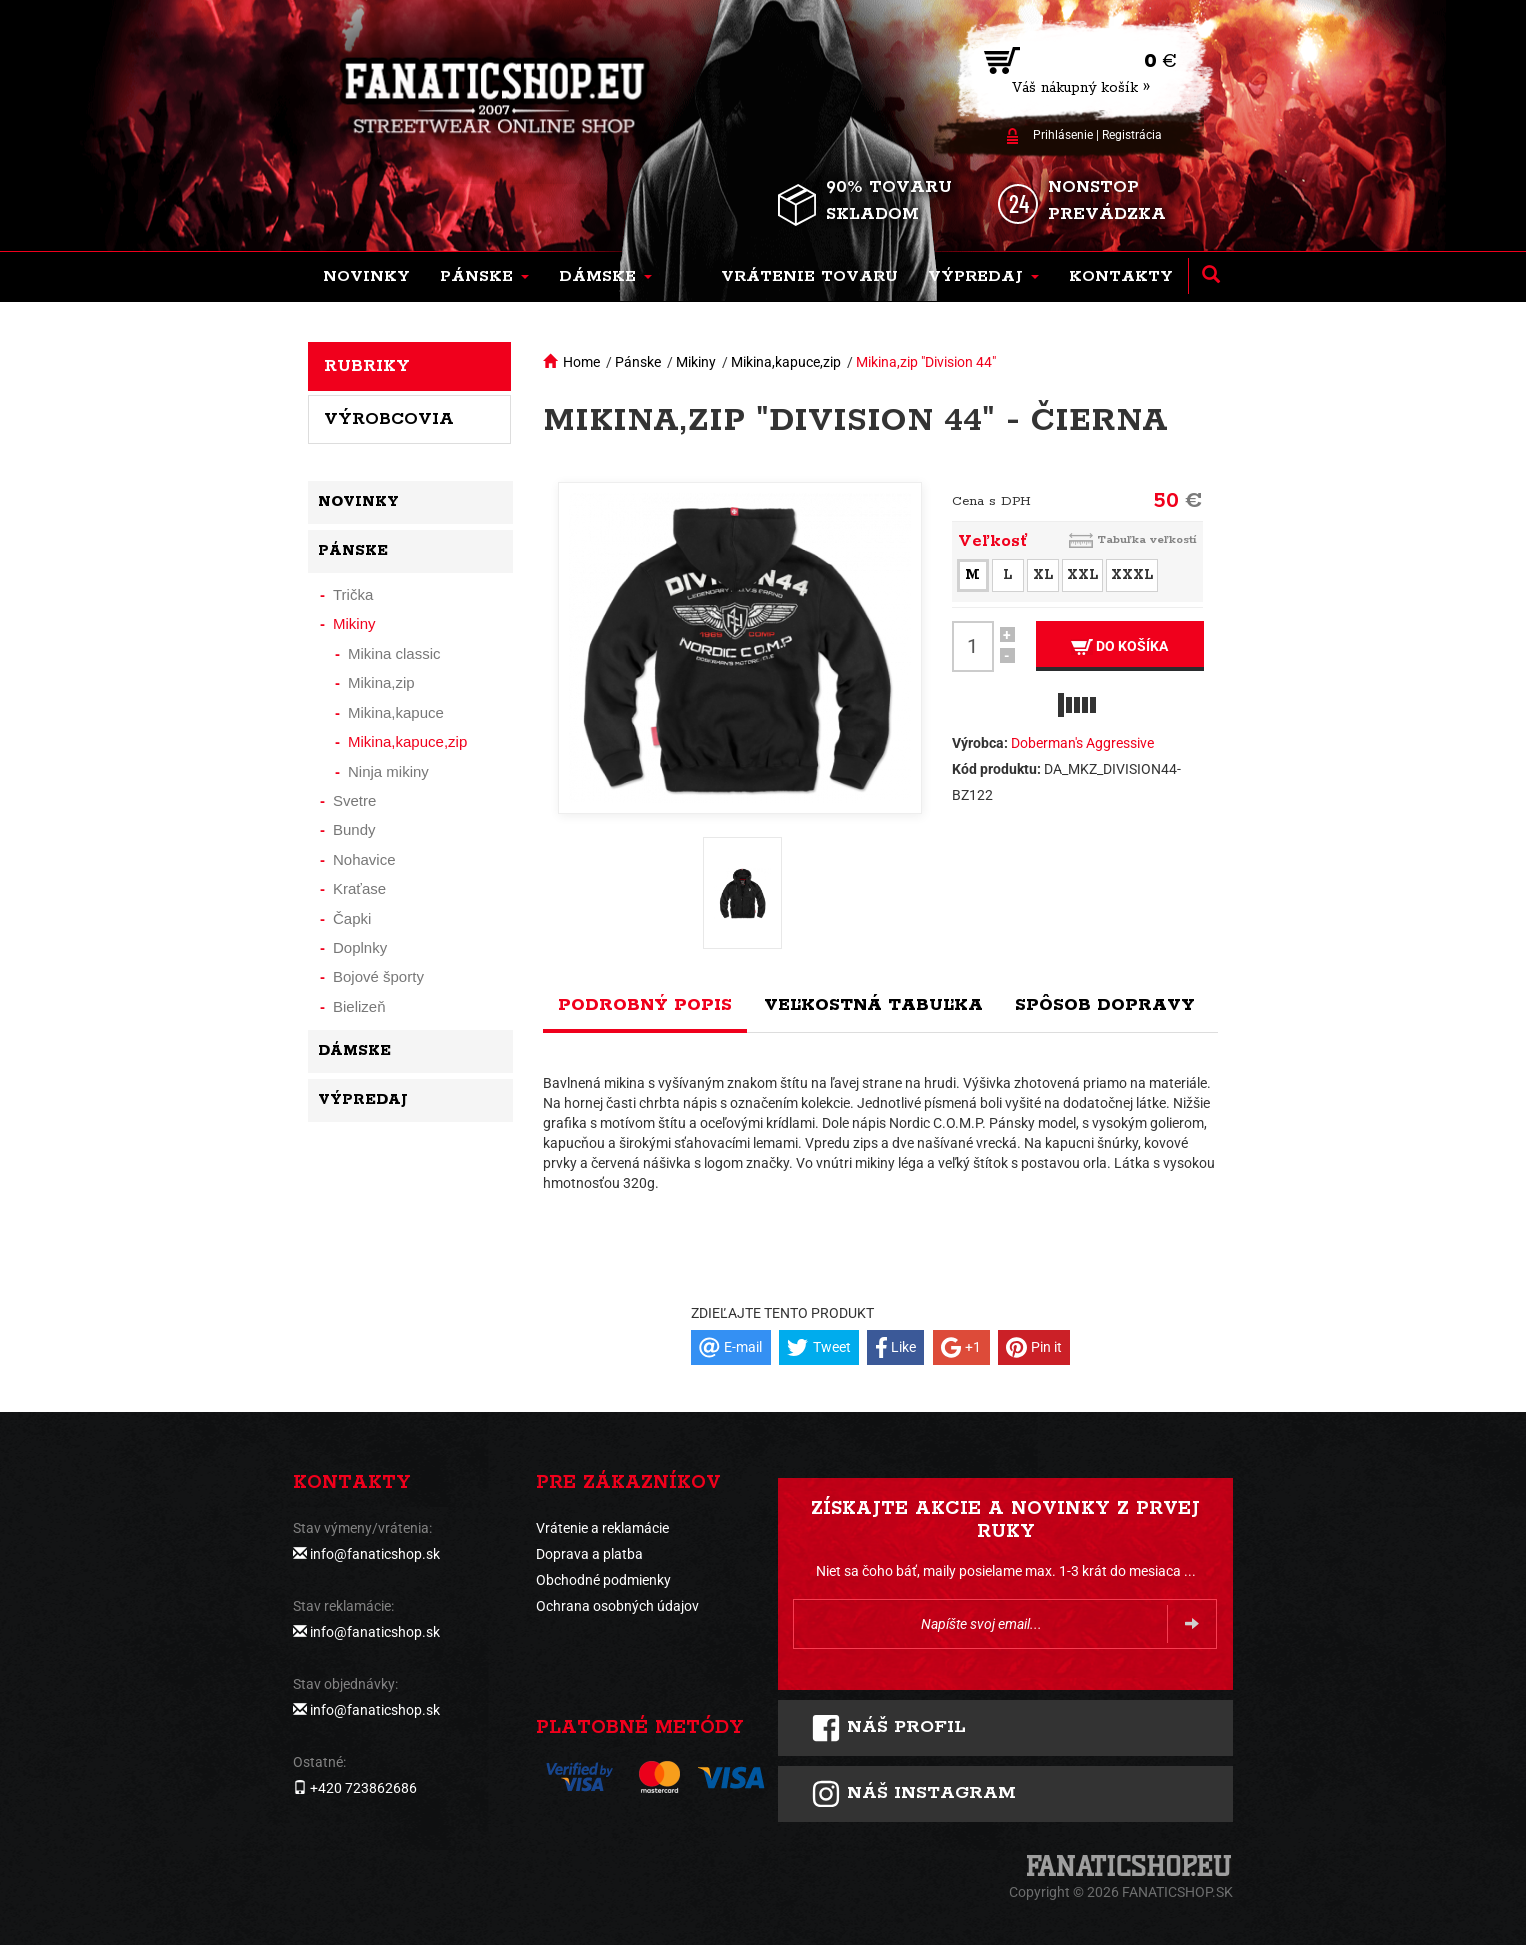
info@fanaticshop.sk (375, 1554)
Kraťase (359, 888)
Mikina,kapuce (396, 712)
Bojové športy (378, 976)
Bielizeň (359, 1006)
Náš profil (888, 1728)
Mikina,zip (381, 682)
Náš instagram (913, 1794)
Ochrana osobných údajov (617, 1606)
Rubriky (367, 366)
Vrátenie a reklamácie (602, 1528)
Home (581, 362)
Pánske (638, 362)
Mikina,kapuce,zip (786, 362)
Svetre (354, 800)
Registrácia (1132, 135)
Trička (353, 594)
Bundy (354, 829)
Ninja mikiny (388, 771)
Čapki (352, 918)
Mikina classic (394, 653)
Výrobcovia (389, 419)
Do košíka (1119, 646)
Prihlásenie (1063, 135)
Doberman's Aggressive (1082, 743)
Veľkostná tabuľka (873, 1005)
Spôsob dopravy (1105, 1005)
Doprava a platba (589, 1554)
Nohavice (364, 859)
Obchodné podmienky (603, 1580)
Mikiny (696, 362)
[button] (484, 277)
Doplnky (360, 947)
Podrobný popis (645, 1005)
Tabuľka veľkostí (1147, 539)
